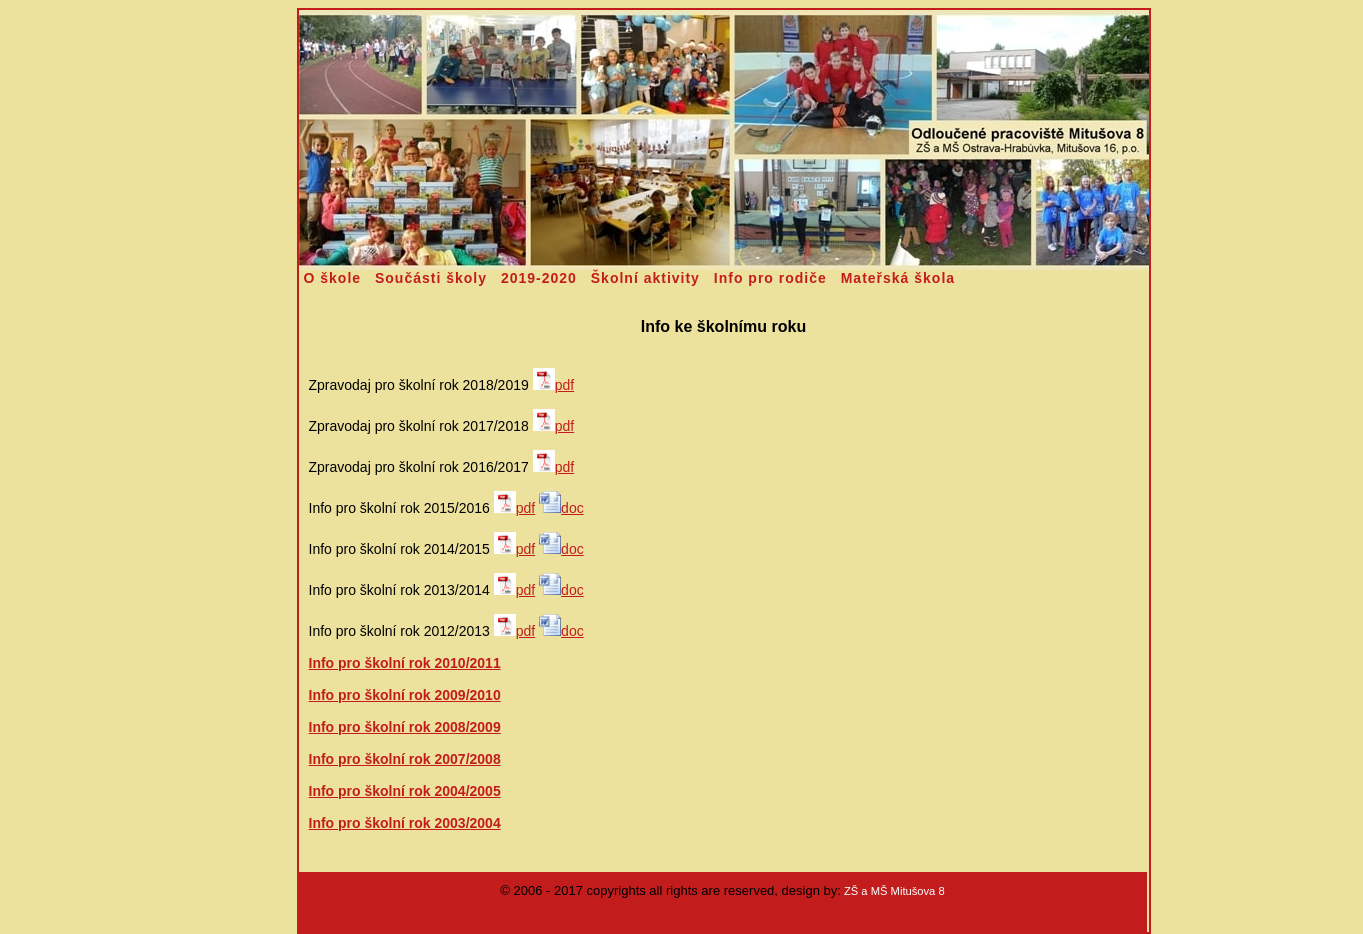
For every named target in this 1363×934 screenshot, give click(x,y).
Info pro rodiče (770, 278)
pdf (553, 385)
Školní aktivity (645, 278)
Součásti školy (431, 278)
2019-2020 (539, 278)
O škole (333, 278)
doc (561, 508)
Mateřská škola (898, 278)
